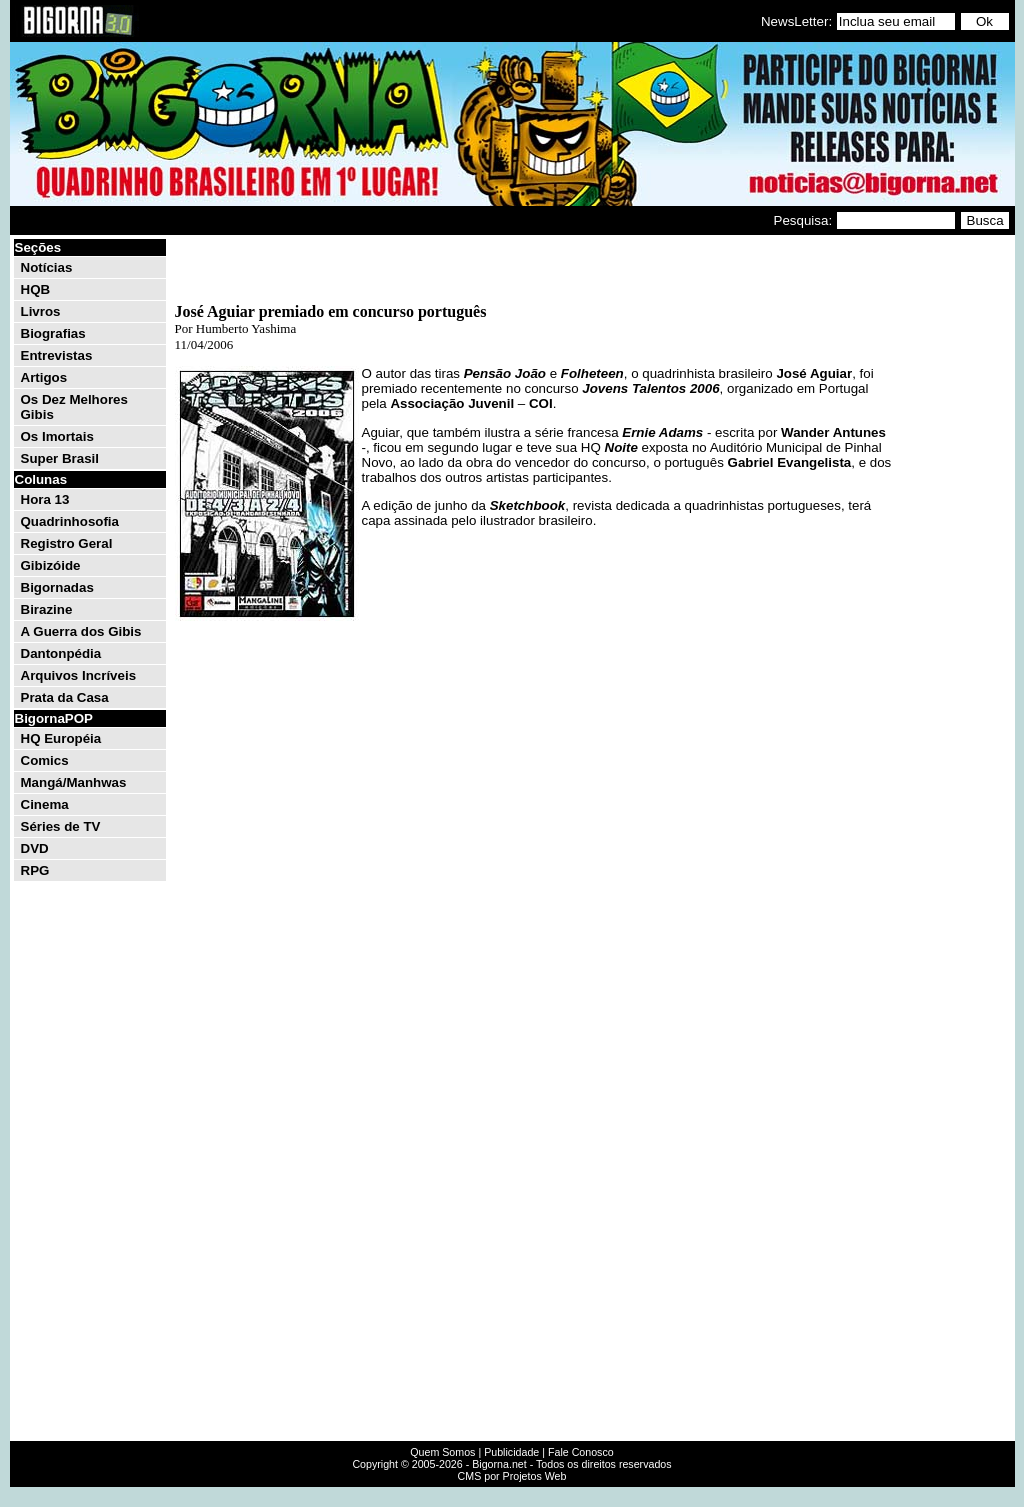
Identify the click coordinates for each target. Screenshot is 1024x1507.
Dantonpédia (61, 653)
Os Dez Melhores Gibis (74, 407)
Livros (41, 311)
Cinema (45, 804)
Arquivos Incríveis (79, 675)
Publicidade (511, 1452)
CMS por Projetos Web (512, 1476)
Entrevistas (57, 355)
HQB (36, 289)
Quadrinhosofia (70, 521)
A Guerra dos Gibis (81, 631)
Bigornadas (57, 587)
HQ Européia (61, 738)
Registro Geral (67, 543)
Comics (45, 760)
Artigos (44, 377)
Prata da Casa (65, 697)
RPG (35, 870)
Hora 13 (45, 499)
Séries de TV (61, 826)
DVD (35, 848)
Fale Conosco (581, 1452)
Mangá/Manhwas (74, 782)
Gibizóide (51, 565)
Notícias (47, 267)
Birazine (47, 609)
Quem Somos (442, 1452)
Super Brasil (60, 458)
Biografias (53, 333)
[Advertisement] (952, 538)
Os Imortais (57, 436)
